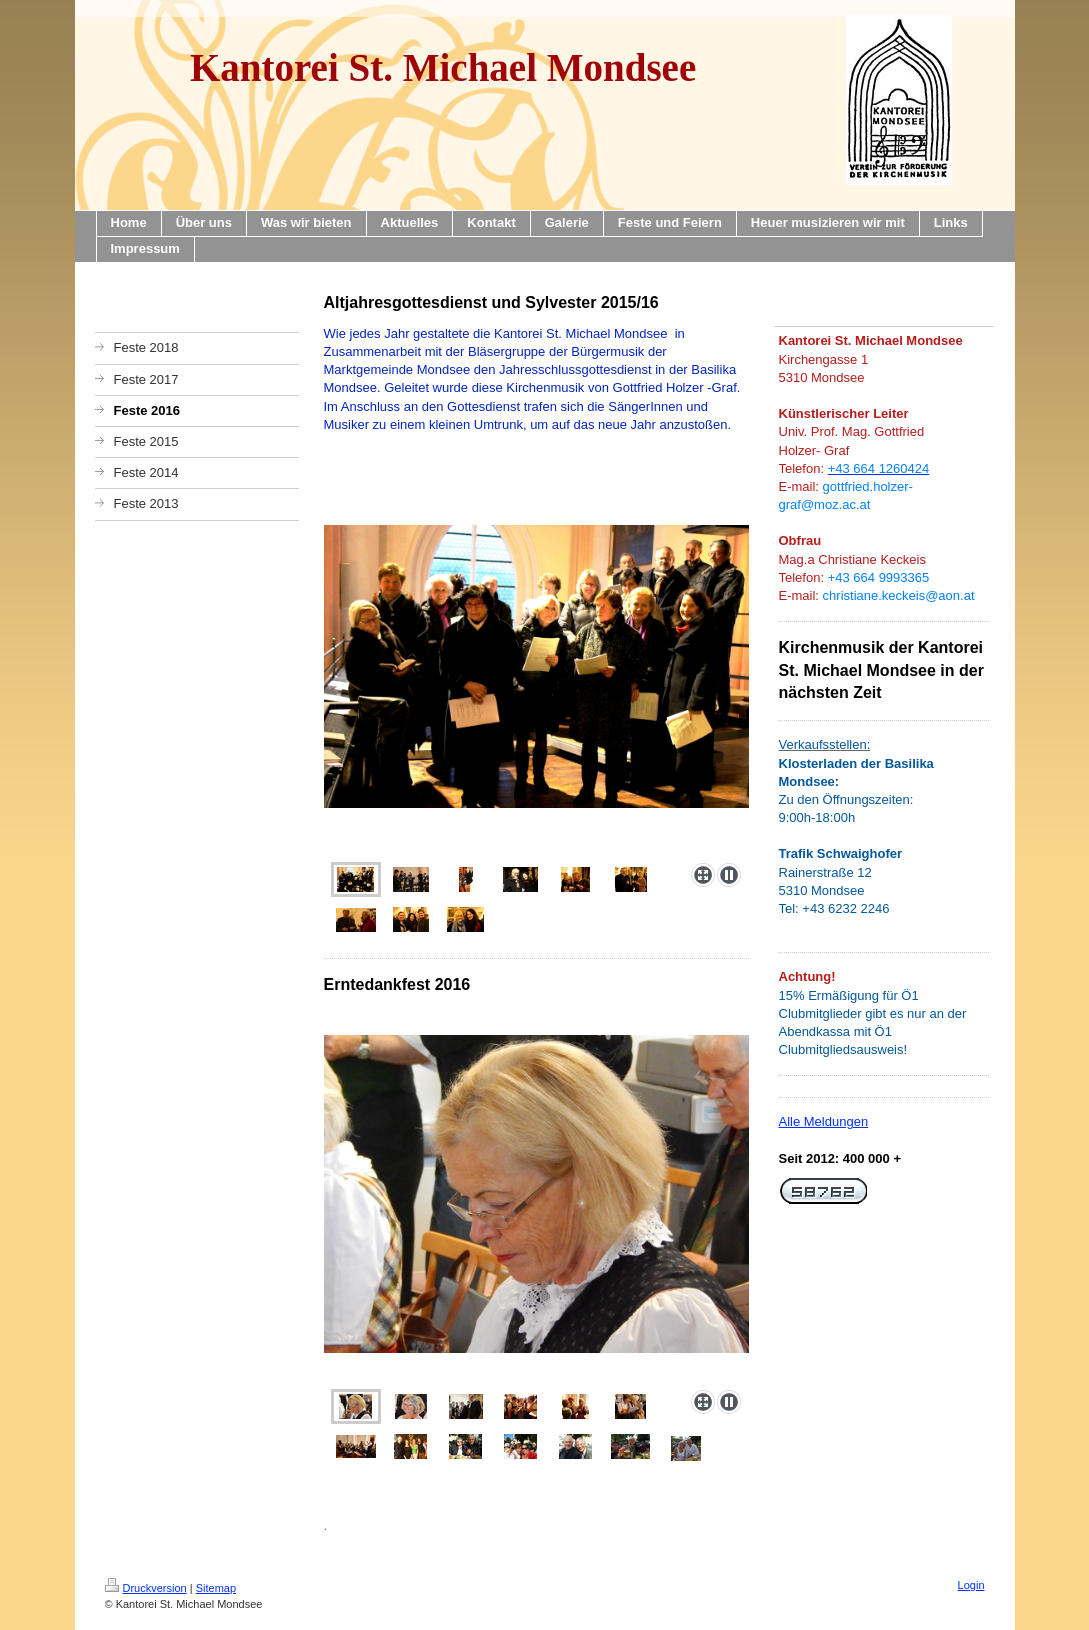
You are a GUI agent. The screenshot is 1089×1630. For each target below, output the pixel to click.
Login (971, 1585)
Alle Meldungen (824, 1121)
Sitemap (216, 1588)
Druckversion (146, 1588)
